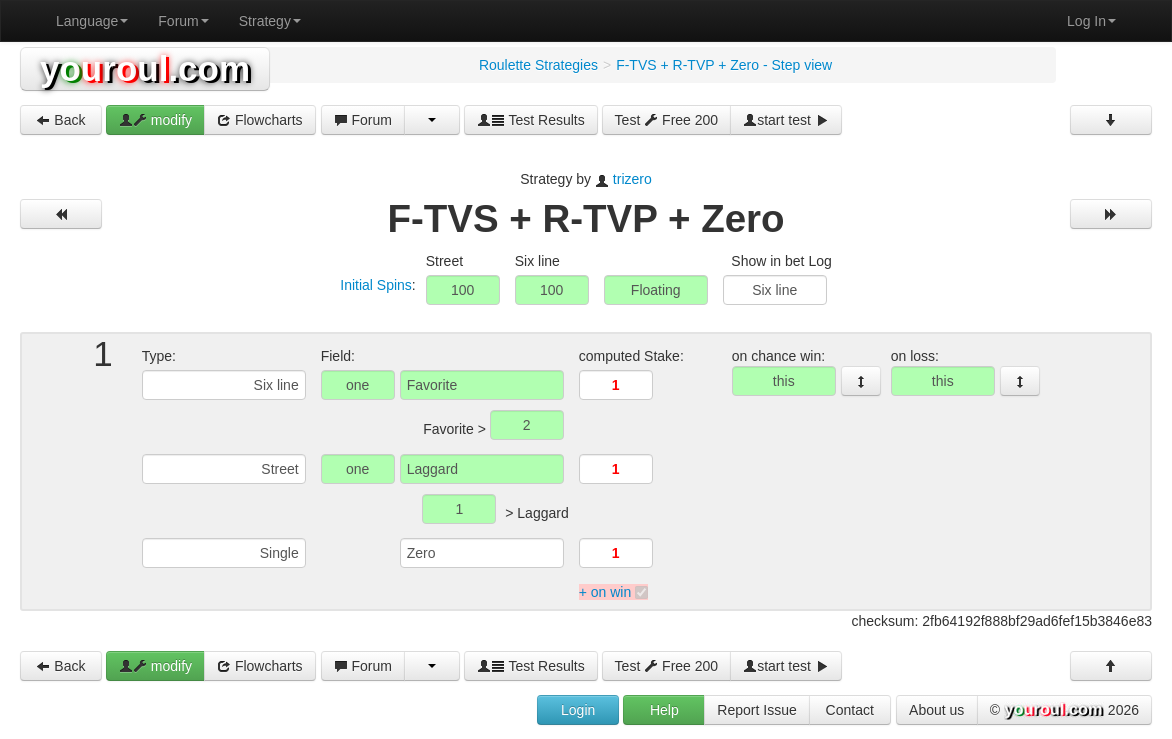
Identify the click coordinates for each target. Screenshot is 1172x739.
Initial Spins (376, 285)
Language (92, 21)
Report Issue (756, 710)
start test (786, 120)
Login (578, 710)
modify (155, 120)
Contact (850, 710)
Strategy (270, 21)
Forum (183, 21)
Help (664, 710)
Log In (1091, 21)
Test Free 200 (667, 120)
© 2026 (1064, 711)
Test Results (531, 120)
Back (60, 120)
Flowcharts (260, 120)
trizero (632, 179)
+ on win (605, 592)
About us (936, 710)
